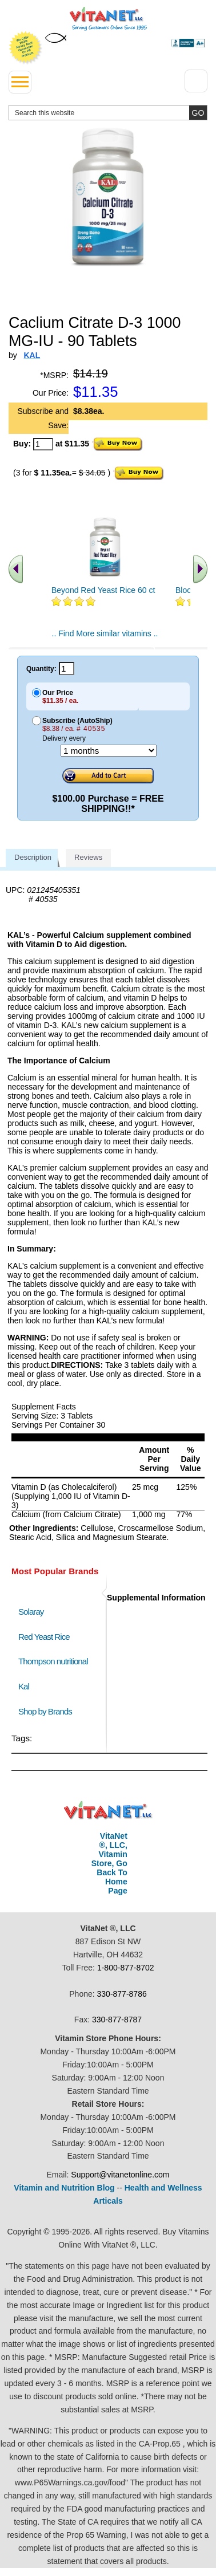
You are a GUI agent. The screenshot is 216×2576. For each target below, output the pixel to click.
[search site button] (198, 112)
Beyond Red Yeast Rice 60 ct (103, 590)
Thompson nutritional (53, 1661)
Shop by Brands (47, 1711)
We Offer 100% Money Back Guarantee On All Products (26, 48)
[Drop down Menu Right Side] (196, 81)
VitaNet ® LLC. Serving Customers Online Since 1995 (108, 19)
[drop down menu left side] (20, 82)
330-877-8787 (117, 2019)
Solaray (30, 1611)
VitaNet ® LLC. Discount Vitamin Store (108, 1810)
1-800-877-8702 (125, 1967)
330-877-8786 (122, 1993)
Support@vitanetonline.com (120, 2174)
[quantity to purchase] (43, 444)
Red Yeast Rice (44, 1637)
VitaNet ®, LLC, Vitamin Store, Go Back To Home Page (109, 1863)
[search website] (108, 112)
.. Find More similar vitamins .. (105, 633)
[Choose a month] (109, 751)
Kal (23, 1686)
